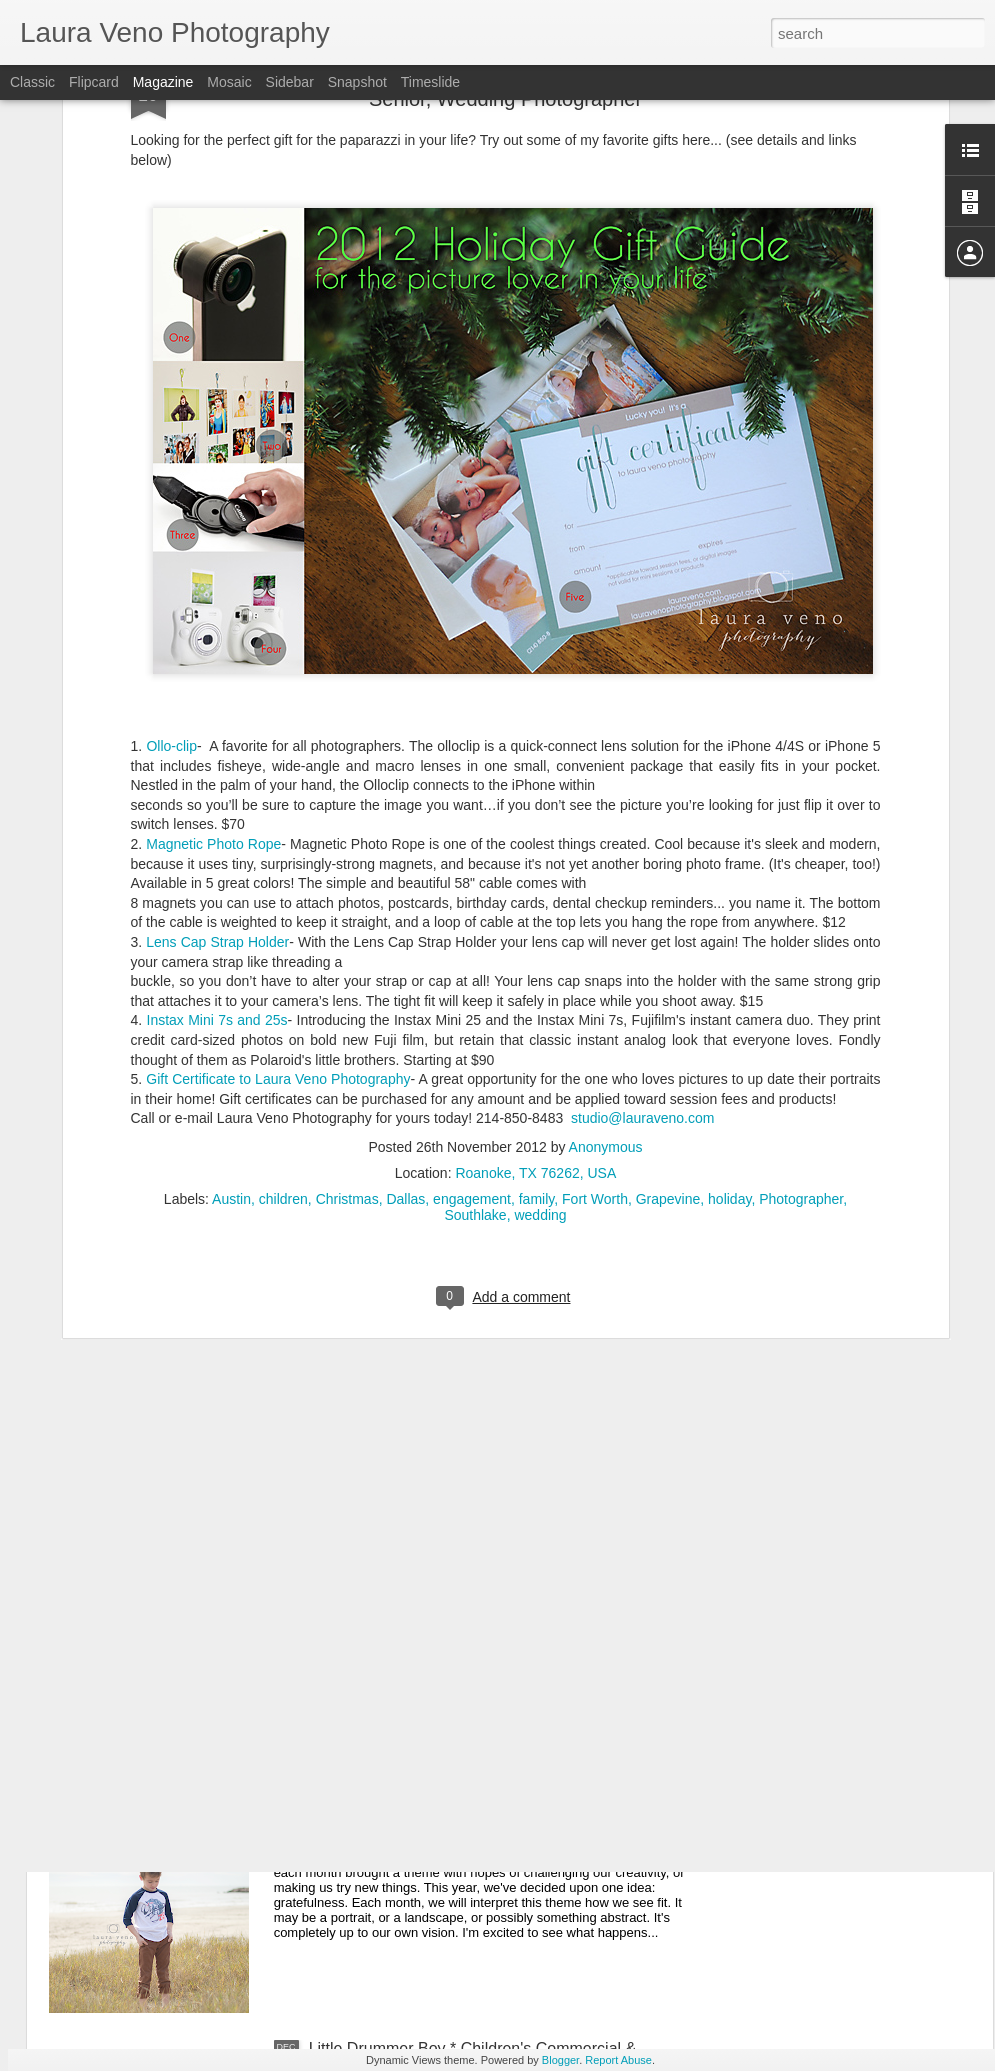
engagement (472, 1016)
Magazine (163, 82)
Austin (231, 1016)
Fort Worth (595, 1016)
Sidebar (290, 82)
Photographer (801, 1016)
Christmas (347, 1016)
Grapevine (668, 1016)
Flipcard (94, 82)
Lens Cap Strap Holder (217, 759)
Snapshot (357, 82)
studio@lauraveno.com (642, 935)
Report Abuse (618, 2060)
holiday (729, 1016)
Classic (32, 82)
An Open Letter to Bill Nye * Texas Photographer (480, 1594)
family (537, 1016)
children (283, 1016)
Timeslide (430, 82)
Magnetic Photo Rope (213, 661)
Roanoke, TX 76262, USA (535, 990)
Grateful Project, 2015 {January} (423, 1821)
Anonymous (606, 964)
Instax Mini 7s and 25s (217, 837)
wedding (540, 1032)
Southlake (475, 1032)
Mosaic (229, 82)
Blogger (560, 2060)
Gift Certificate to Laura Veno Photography (278, 896)
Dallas (405, 1016)
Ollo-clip (171, 563)
